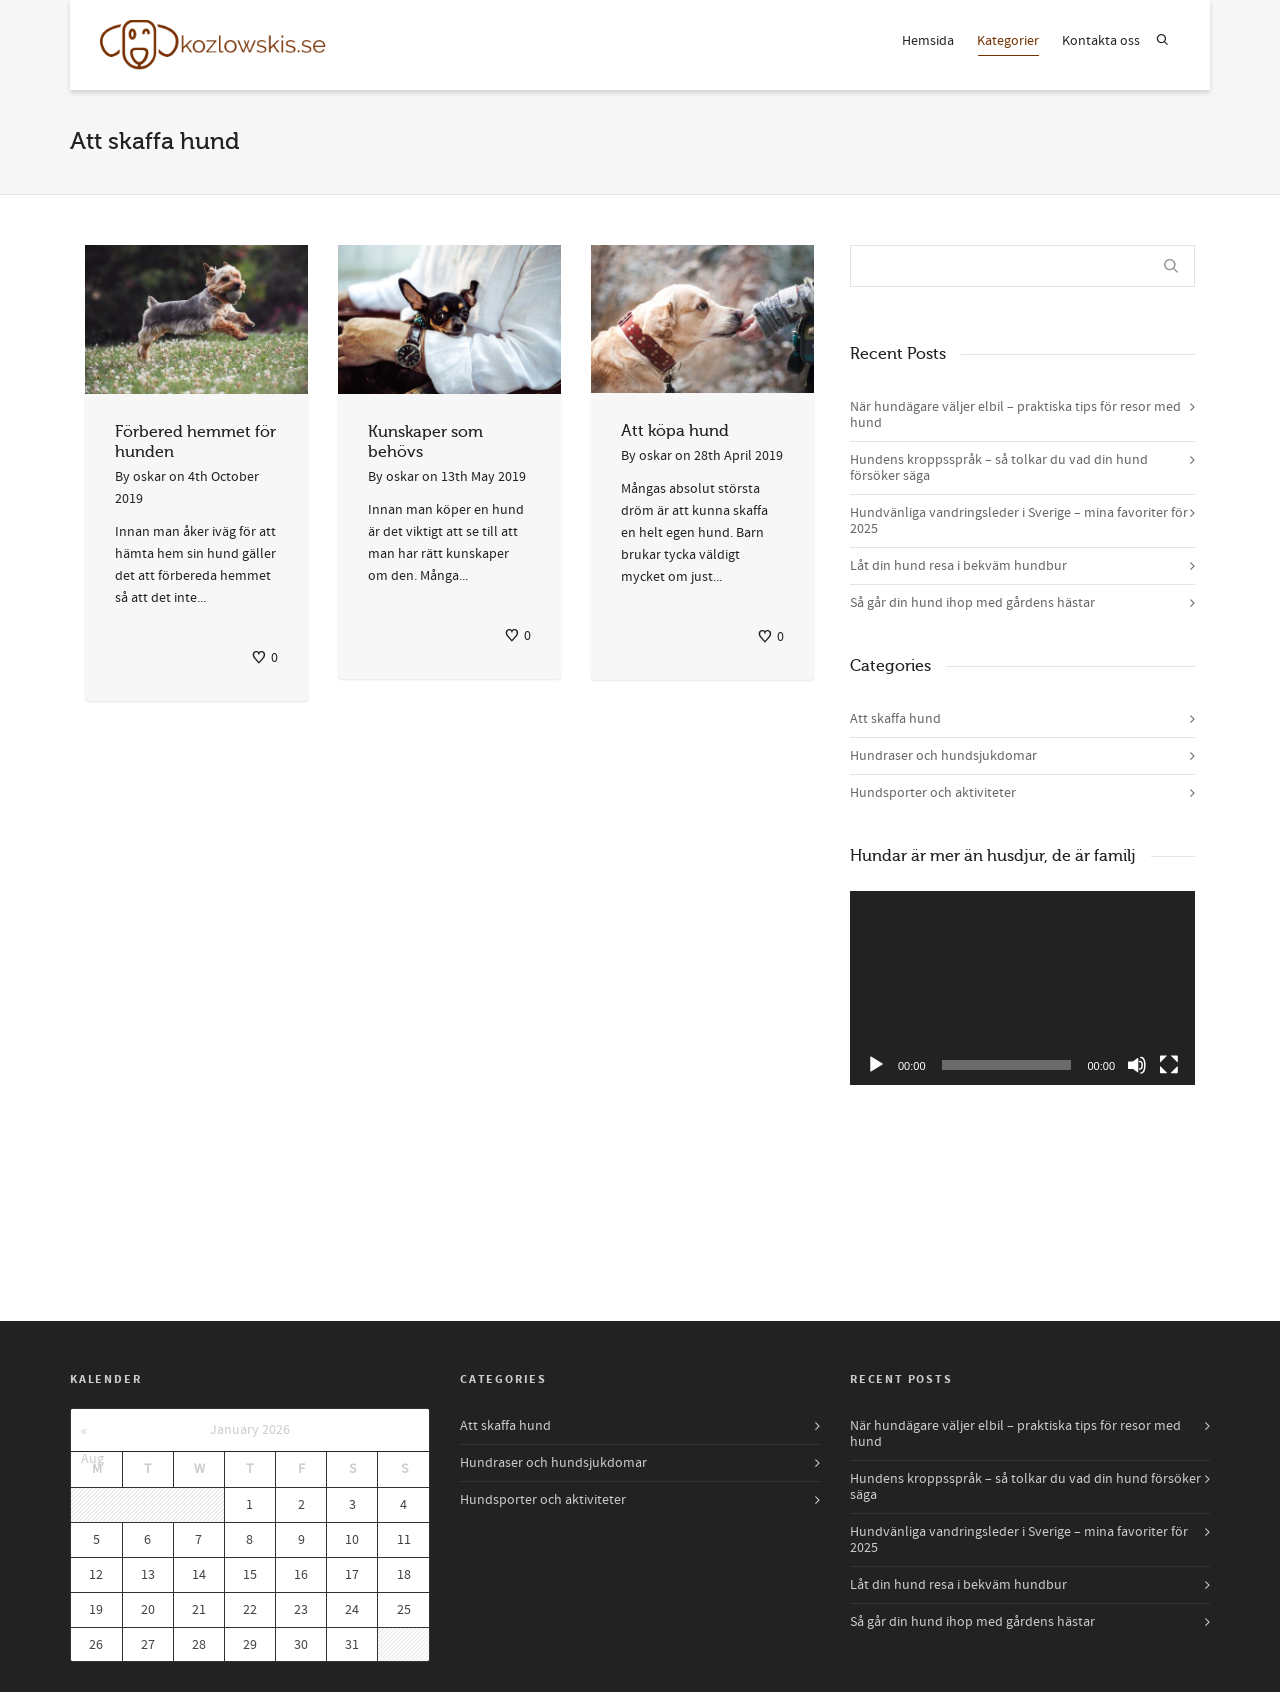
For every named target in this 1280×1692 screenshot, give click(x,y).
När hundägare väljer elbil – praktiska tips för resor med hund (1015, 415)
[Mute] (1137, 1065)
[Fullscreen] (1169, 1065)
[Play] (876, 1065)
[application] (1022, 988)
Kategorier (1008, 44)
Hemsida (928, 41)
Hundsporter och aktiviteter (933, 793)
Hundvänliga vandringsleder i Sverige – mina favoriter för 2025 (1019, 521)
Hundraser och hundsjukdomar (943, 756)
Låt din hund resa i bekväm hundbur (958, 566)
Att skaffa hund (895, 719)
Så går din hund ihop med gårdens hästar (972, 603)
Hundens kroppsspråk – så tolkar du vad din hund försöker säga (999, 468)
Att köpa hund (675, 431)
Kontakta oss (1101, 41)
